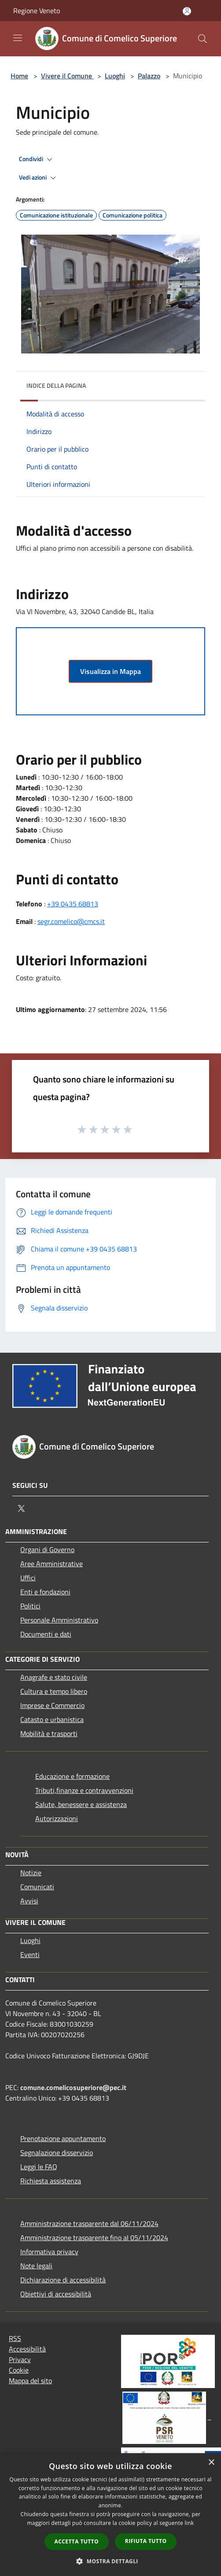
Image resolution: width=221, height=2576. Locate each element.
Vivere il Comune (67, 75)
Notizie (30, 1872)
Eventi (30, 1954)
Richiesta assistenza (50, 2180)
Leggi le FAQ (38, 2166)
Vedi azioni (39, 178)
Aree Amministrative (51, 1563)
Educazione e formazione (72, 1776)
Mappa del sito (30, 2380)
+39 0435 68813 (72, 903)
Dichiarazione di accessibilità (63, 2279)
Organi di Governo (47, 1549)
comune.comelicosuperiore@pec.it (73, 2087)
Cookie (19, 2370)
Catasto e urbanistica (52, 1719)
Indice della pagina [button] (56, 385)
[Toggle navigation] (17, 38)
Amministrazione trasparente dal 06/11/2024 (89, 2223)
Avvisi (29, 1900)
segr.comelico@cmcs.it (71, 921)
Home (19, 75)
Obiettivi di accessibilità (55, 2294)
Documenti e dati (45, 1634)
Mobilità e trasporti (48, 1733)
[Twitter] (21, 1508)
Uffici (28, 1577)
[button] (110, 2561)
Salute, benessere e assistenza (81, 1804)
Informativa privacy (49, 2251)
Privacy (20, 2359)
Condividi (37, 159)
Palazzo (149, 75)
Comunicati (37, 1886)
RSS (15, 2338)
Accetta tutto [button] (77, 2541)
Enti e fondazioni (45, 1591)
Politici (30, 1606)
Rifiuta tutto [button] (146, 2541)
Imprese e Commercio (52, 1705)
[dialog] (110, 2514)
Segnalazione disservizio (56, 2152)
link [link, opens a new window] (189, 2523)
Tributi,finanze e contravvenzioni (84, 1790)
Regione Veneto (36, 10)
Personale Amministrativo (59, 1620)
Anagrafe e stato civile (53, 1677)
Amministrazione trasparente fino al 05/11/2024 (94, 2237)
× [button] (211, 2462)
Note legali (36, 2265)
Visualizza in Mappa (110, 671)
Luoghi (115, 75)
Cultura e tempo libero (53, 1691)
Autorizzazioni (56, 1818)
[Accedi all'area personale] (186, 11)
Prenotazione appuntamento (63, 2138)
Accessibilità (27, 2349)
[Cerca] (202, 38)
